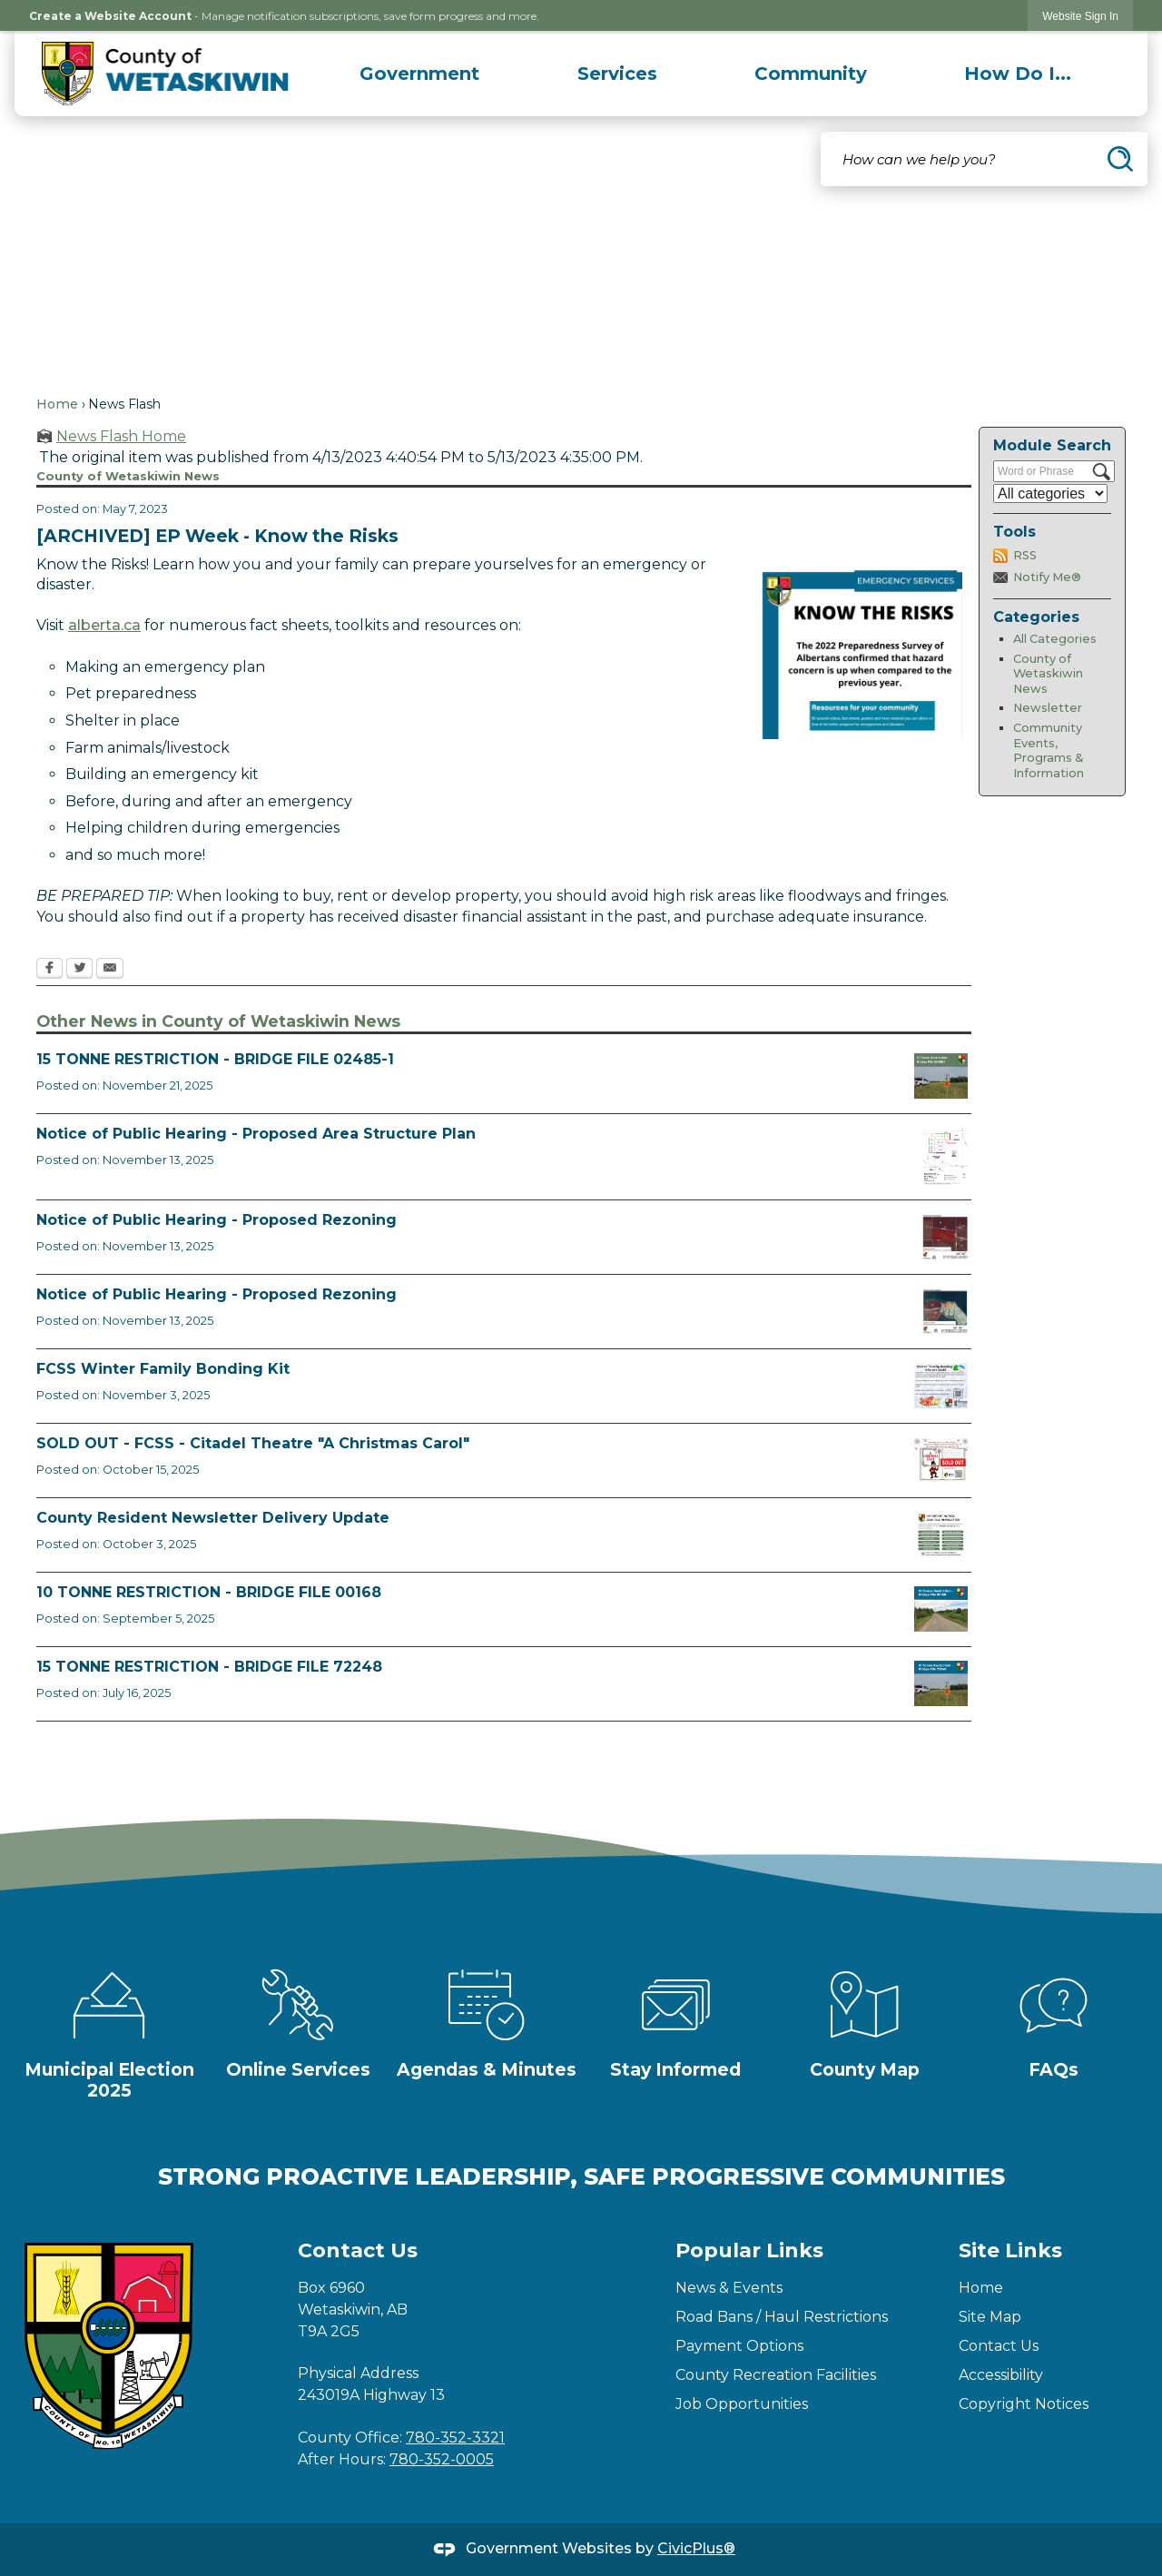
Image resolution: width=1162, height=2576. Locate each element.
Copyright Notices (1023, 2404)
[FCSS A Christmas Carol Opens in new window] (941, 1460)
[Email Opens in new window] (109, 970)
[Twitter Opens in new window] (79, 970)
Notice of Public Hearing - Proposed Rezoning (216, 1220)
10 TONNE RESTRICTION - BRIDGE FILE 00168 (208, 1592)
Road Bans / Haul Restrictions (781, 2316)
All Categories (1055, 639)
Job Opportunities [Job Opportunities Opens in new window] (741, 2404)
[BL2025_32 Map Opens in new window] (945, 1156)
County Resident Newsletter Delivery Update (212, 1517)
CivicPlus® (696, 2548)
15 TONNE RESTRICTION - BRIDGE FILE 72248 (209, 1666)
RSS (1025, 555)
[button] (1120, 159)
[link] (1080, 16)
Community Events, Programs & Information (1048, 750)
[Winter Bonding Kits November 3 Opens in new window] (941, 1385)
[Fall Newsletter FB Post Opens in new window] (941, 1534)
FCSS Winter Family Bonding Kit (163, 1368)
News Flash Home (121, 436)
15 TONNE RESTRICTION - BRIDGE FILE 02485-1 (215, 1059)
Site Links (1010, 2250)
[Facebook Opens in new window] (49, 970)
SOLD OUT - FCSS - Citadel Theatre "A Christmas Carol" (252, 1443)
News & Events (729, 2287)
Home (57, 404)
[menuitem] (419, 73)
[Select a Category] (1050, 493)
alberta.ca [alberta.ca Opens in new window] (104, 625)
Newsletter (1047, 708)
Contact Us (999, 2345)
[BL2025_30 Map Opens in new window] (945, 1311)
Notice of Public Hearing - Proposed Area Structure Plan (256, 1133)
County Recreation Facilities (775, 2375)
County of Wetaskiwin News (1048, 674)
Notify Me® (1047, 577)
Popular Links (749, 2250)
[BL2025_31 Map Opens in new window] (945, 1236)
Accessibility (1001, 2375)
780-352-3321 (455, 2437)
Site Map (990, 2316)
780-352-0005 (441, 2459)
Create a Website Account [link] (110, 16)
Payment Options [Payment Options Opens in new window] (739, 2345)
